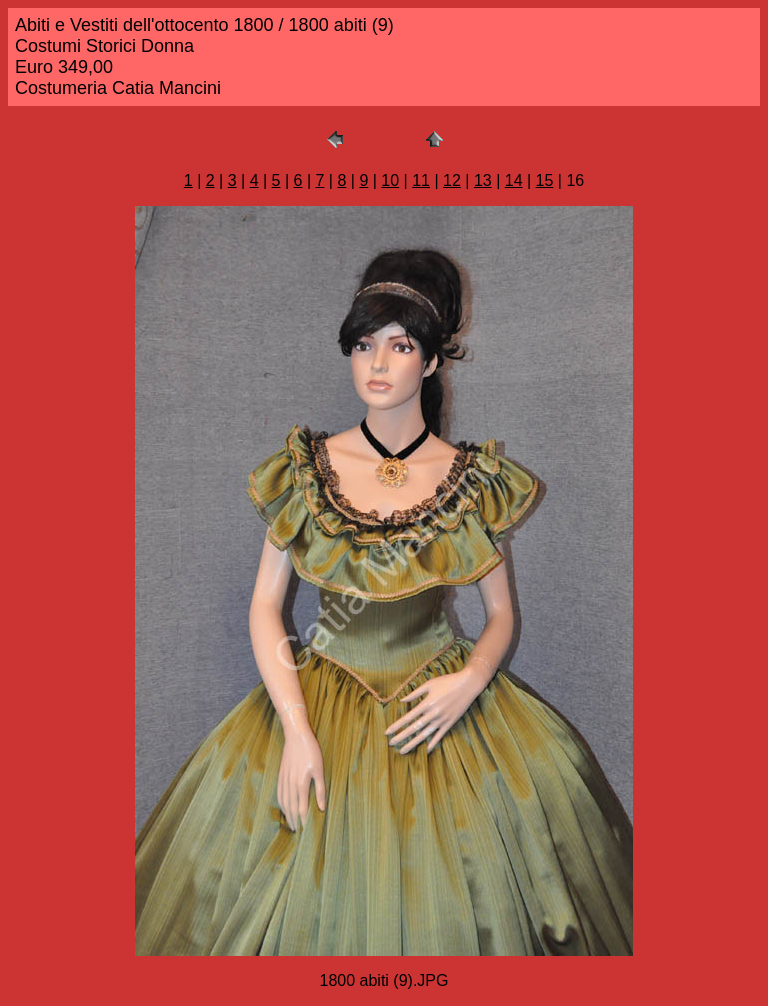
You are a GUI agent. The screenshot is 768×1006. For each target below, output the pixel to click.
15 (545, 180)
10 (390, 180)
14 (514, 180)
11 (421, 180)
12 (452, 180)
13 (483, 180)
